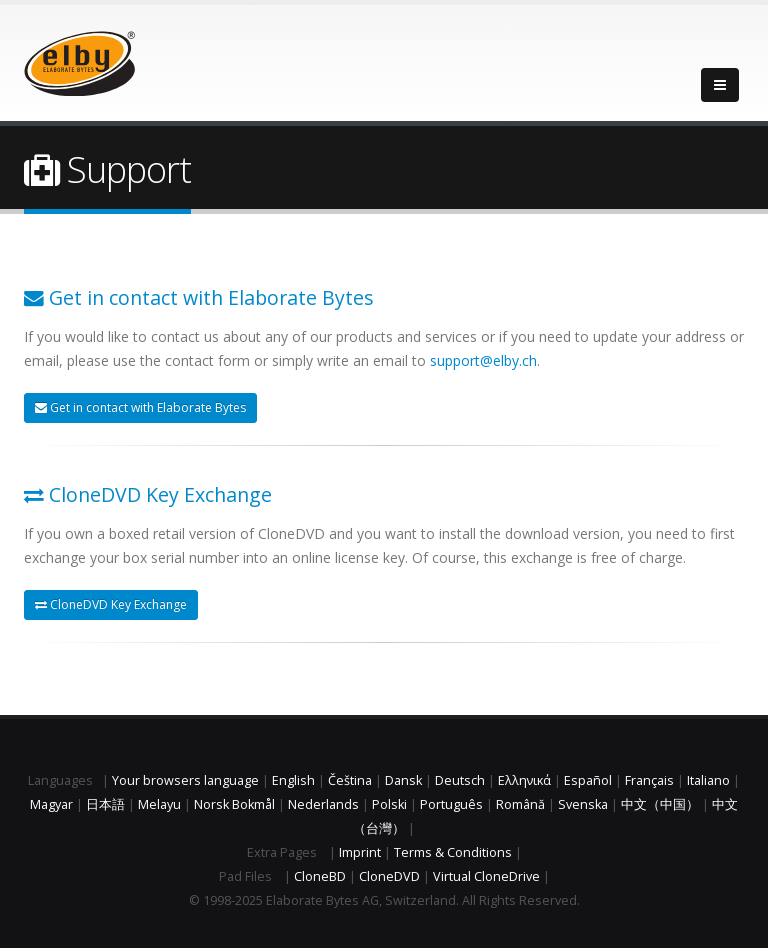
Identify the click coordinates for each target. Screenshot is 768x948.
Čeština (350, 780)
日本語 (105, 804)
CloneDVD (389, 876)
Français (649, 780)
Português (451, 804)
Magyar (51, 804)
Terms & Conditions (453, 852)
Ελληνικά (524, 780)
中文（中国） (660, 804)
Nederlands (323, 804)
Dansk (403, 780)
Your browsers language (185, 780)
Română (520, 804)
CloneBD (320, 876)
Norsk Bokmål (234, 804)
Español (588, 780)
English (293, 780)
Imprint (360, 852)
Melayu (159, 804)
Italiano (708, 780)
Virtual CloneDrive (486, 876)
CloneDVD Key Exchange (111, 604)
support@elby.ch (483, 360)
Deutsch (460, 780)
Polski (389, 804)
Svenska (583, 804)
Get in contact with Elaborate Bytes (140, 407)
